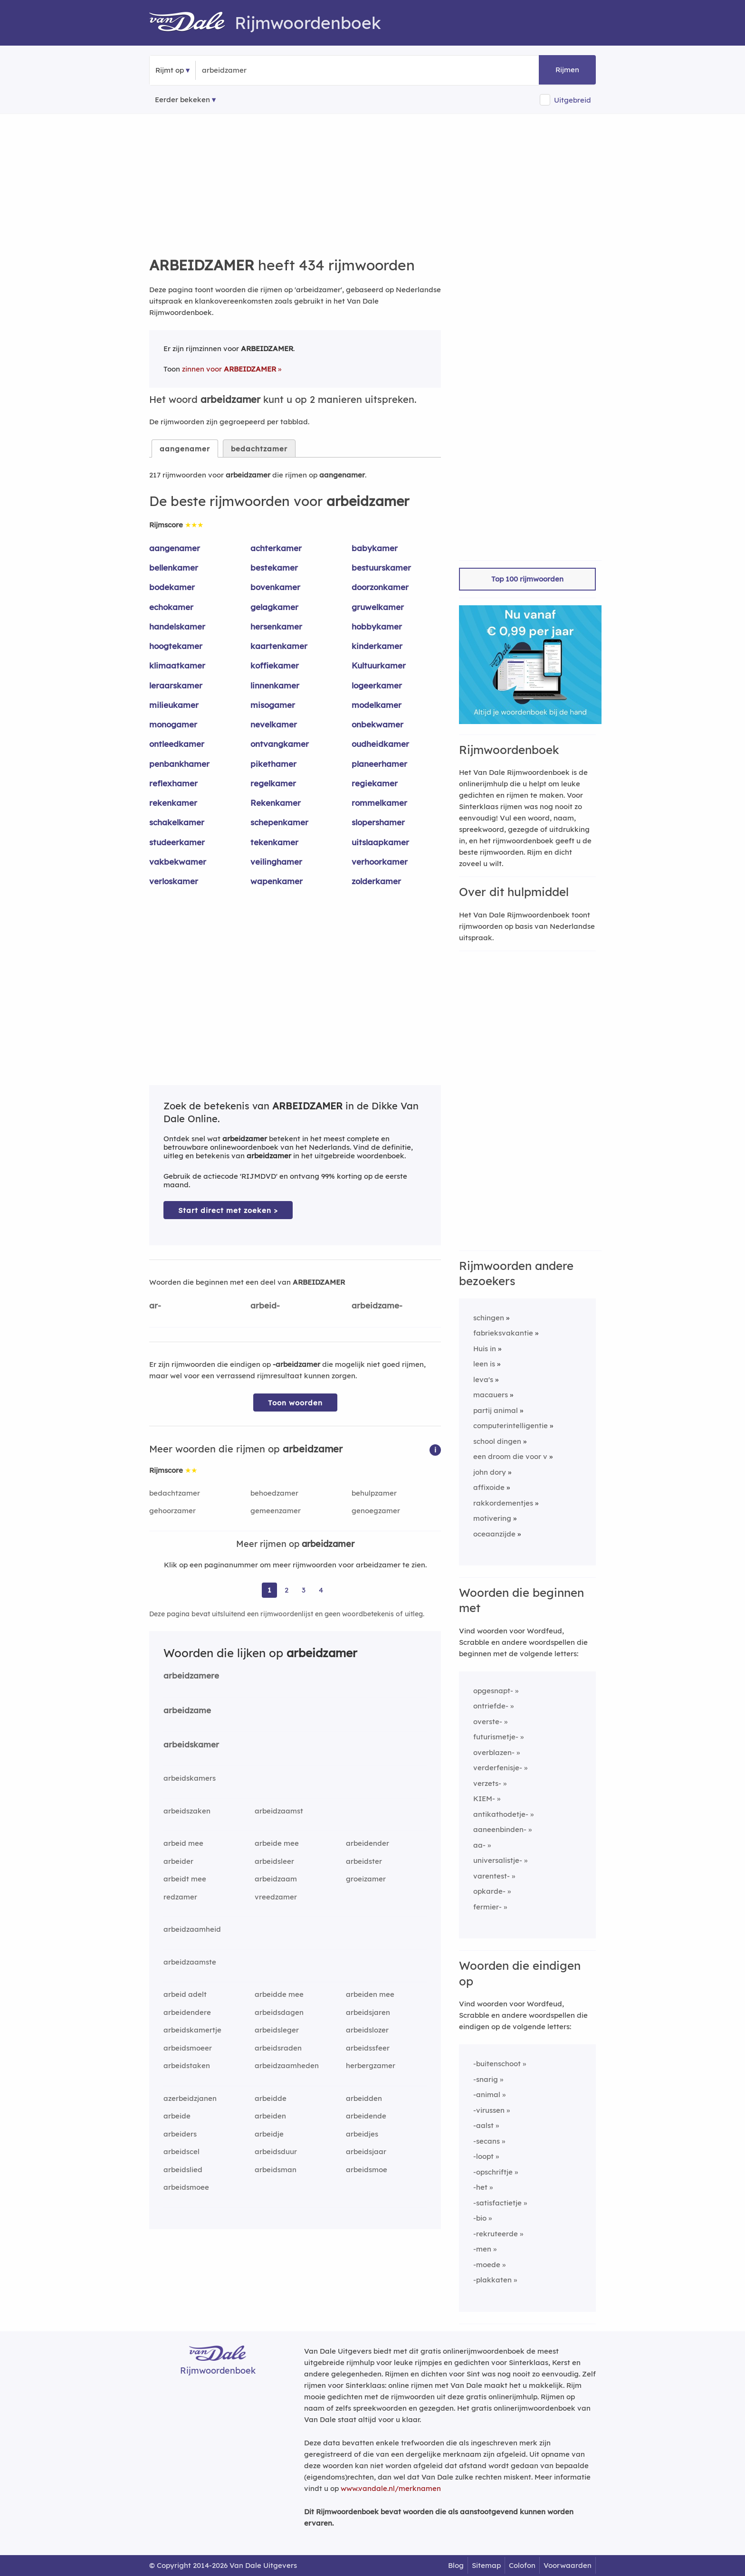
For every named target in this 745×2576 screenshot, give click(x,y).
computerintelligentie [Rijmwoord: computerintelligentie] (510, 1425)
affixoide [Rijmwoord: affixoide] (489, 1487)
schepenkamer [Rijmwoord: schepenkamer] (279, 822)
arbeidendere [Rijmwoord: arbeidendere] (187, 2012)
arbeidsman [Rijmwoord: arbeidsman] (275, 2169)
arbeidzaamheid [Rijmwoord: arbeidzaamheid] (192, 1929)
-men (482, 2248)
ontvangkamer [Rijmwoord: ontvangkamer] (279, 744)
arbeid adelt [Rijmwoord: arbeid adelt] (185, 1994)
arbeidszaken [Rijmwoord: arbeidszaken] (186, 1810)
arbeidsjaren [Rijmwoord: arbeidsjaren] (368, 2012)
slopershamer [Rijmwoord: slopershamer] (378, 822)
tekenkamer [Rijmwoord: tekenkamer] (274, 842)
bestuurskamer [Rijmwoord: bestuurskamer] (381, 567)
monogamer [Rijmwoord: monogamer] (173, 724)
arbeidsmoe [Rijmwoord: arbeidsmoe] (366, 2169)
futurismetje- (495, 1736)
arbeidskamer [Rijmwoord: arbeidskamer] (191, 1744)
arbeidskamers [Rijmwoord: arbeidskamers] (189, 1778)
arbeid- (265, 1305)
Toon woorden (295, 1402)
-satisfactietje (497, 2202)
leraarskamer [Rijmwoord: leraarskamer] (175, 685)
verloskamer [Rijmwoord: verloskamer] (173, 881)
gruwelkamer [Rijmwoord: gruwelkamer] (378, 607)
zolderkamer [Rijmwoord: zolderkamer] (376, 881)
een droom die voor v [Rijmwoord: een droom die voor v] (510, 1456)
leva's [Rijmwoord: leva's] (483, 1379)
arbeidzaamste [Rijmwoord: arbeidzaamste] (189, 1961)
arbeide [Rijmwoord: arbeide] (177, 2115)
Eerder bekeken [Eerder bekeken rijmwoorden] (182, 99)
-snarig (485, 2079)
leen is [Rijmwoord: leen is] (484, 1363)
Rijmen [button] (567, 69)
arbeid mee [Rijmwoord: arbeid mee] (183, 1843)
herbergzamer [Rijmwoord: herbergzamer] (370, 2065)
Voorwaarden (568, 2565)
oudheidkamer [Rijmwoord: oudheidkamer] (380, 744)
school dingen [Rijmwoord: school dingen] (497, 1441)
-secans (486, 2141)
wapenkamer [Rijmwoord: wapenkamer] (276, 881)
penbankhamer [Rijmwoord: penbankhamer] (179, 764)
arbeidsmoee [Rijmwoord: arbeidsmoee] (186, 2187)
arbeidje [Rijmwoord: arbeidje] (269, 2133)
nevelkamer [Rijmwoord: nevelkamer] (273, 724)
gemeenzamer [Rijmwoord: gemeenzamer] (275, 1510)
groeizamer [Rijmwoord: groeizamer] (366, 1878)
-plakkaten (492, 2279)
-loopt (483, 2156)
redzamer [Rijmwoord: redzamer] (180, 1896)
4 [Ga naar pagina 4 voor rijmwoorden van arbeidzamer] (321, 1589)
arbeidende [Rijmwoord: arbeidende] (366, 2115)
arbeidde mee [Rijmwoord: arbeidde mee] (279, 1994)
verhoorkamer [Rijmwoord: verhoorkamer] (380, 862)
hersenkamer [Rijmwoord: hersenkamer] (276, 626)
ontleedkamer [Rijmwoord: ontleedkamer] (176, 744)
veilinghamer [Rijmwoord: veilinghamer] (276, 862)
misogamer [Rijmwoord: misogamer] (272, 705)
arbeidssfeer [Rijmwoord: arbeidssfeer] (368, 2047)
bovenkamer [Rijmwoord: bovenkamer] (275, 587)
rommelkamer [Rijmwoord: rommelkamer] (379, 803)
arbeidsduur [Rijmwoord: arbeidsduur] (276, 2151)
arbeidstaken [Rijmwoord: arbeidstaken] (186, 2065)
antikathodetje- (500, 1814)
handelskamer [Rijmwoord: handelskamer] (177, 626)
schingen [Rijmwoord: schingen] (488, 1317)
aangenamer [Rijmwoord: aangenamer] (174, 548)
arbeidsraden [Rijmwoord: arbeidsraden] (278, 2047)
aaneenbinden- (499, 1829)
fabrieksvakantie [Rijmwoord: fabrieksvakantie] (503, 1332)
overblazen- (494, 1752)
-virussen (489, 2110)
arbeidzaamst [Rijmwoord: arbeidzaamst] (279, 1810)
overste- (487, 1721)
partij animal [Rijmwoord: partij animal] (495, 1410)
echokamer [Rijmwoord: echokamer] (171, 607)
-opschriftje (493, 2171)
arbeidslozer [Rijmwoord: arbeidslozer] (367, 2029)
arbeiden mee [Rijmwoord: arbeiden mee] (370, 1994)
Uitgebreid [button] (572, 100)
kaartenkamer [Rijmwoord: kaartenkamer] (278, 646)
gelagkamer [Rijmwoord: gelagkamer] (274, 607)
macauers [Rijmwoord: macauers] (490, 1394)
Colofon (522, 2565)
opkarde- (489, 1891)
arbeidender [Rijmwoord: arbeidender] (367, 1843)
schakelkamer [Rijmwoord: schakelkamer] (176, 822)
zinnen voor (229, 368)
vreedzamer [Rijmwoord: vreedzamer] (276, 1896)
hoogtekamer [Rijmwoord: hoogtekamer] (175, 646)
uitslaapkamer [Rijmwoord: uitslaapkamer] (380, 842)
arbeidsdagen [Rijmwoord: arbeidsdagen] (279, 2012)
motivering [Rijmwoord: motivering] (492, 1518)
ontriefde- (490, 1705)
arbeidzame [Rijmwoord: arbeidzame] (187, 1710)
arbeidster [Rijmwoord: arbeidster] (364, 1861)
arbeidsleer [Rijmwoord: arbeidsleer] (274, 1861)
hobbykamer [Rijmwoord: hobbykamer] (377, 626)
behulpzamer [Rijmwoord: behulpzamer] (374, 1493)
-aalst (483, 2125)
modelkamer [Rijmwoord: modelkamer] (376, 705)
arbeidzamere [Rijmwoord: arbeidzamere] (191, 1675)
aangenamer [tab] (185, 448)
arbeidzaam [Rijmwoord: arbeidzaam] (276, 1878)
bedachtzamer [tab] (259, 448)
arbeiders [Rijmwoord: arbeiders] (180, 2133)
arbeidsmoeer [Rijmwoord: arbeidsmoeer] (187, 2047)
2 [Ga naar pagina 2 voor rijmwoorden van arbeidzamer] (286, 1589)
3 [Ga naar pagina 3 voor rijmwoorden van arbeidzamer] (304, 1589)
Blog (456, 2565)
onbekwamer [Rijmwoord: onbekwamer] (377, 724)
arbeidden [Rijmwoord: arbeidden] (364, 2098)
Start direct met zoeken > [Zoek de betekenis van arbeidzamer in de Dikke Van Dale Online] (228, 1210)
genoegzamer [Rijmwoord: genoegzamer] (376, 1510)
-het (480, 2187)
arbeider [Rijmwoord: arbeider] (178, 1861)
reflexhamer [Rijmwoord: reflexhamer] (173, 783)
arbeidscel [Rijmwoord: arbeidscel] (181, 2151)
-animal (486, 2094)
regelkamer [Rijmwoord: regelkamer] (273, 783)
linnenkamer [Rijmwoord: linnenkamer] (274, 685)
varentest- (491, 1875)
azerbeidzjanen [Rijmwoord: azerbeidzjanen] (190, 2098)
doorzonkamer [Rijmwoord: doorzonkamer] (380, 587)
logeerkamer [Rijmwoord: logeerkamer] (377, 685)
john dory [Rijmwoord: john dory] (489, 1472)
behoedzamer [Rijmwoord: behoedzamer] (274, 1493)
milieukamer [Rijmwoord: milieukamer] (174, 705)
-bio (480, 2218)
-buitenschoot (497, 2063)
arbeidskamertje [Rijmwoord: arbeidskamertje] (192, 2029)
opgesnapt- (493, 1690)
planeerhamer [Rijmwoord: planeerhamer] (379, 764)
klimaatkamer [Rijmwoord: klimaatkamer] (177, 665)
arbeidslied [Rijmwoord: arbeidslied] (182, 2169)
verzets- (487, 1783)
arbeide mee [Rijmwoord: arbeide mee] (277, 1843)
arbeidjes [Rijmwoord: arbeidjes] (362, 2133)
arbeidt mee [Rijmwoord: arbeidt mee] (184, 1878)
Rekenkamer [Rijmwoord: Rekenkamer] (275, 803)
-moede (486, 2264)
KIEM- (484, 1798)
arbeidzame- (377, 1305)
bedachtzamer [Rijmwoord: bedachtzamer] (174, 1493)
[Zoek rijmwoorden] (248, 70)
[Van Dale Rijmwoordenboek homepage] (192, 22)
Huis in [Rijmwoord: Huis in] (484, 1348)
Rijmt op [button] (169, 70)
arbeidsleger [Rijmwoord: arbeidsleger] (277, 2029)
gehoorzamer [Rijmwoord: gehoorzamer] (172, 1510)
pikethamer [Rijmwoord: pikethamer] (273, 764)
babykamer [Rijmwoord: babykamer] (375, 548)
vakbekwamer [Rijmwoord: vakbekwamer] (177, 862)
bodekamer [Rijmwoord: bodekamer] (172, 587)
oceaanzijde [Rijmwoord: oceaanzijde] (494, 1533)
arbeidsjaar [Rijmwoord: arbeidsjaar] (366, 2151)
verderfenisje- (497, 1767)
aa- (479, 1845)
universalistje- (497, 1860)
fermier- (487, 1906)
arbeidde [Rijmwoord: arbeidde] (271, 2098)
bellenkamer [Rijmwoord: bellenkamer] (173, 567)
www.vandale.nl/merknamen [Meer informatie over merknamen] (391, 2488)
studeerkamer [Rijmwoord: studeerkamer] (177, 842)
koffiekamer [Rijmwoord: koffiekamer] (274, 665)
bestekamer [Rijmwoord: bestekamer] (274, 567)
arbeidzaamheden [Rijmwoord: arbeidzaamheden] (287, 2065)
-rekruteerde (495, 2233)
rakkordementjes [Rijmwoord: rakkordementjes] (503, 1502)
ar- (155, 1305)
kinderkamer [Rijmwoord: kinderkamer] (377, 646)
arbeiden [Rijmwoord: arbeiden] (270, 2115)
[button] (435, 1449)
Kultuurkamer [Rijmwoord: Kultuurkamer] (379, 665)
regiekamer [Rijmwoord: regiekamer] (375, 783)
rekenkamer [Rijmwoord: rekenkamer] (173, 803)
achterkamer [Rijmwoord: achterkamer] (276, 548)
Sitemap (486, 2565)
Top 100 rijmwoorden (527, 578)
